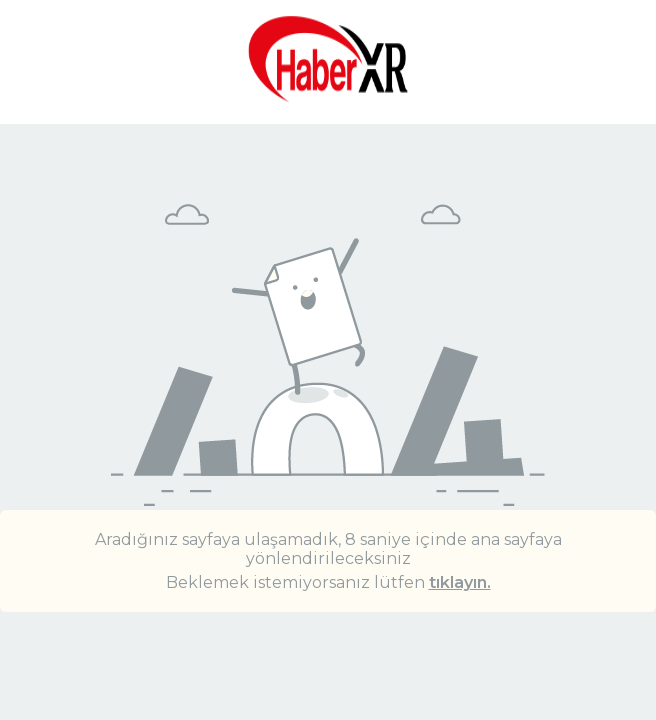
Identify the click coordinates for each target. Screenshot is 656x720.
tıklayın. (460, 582)
